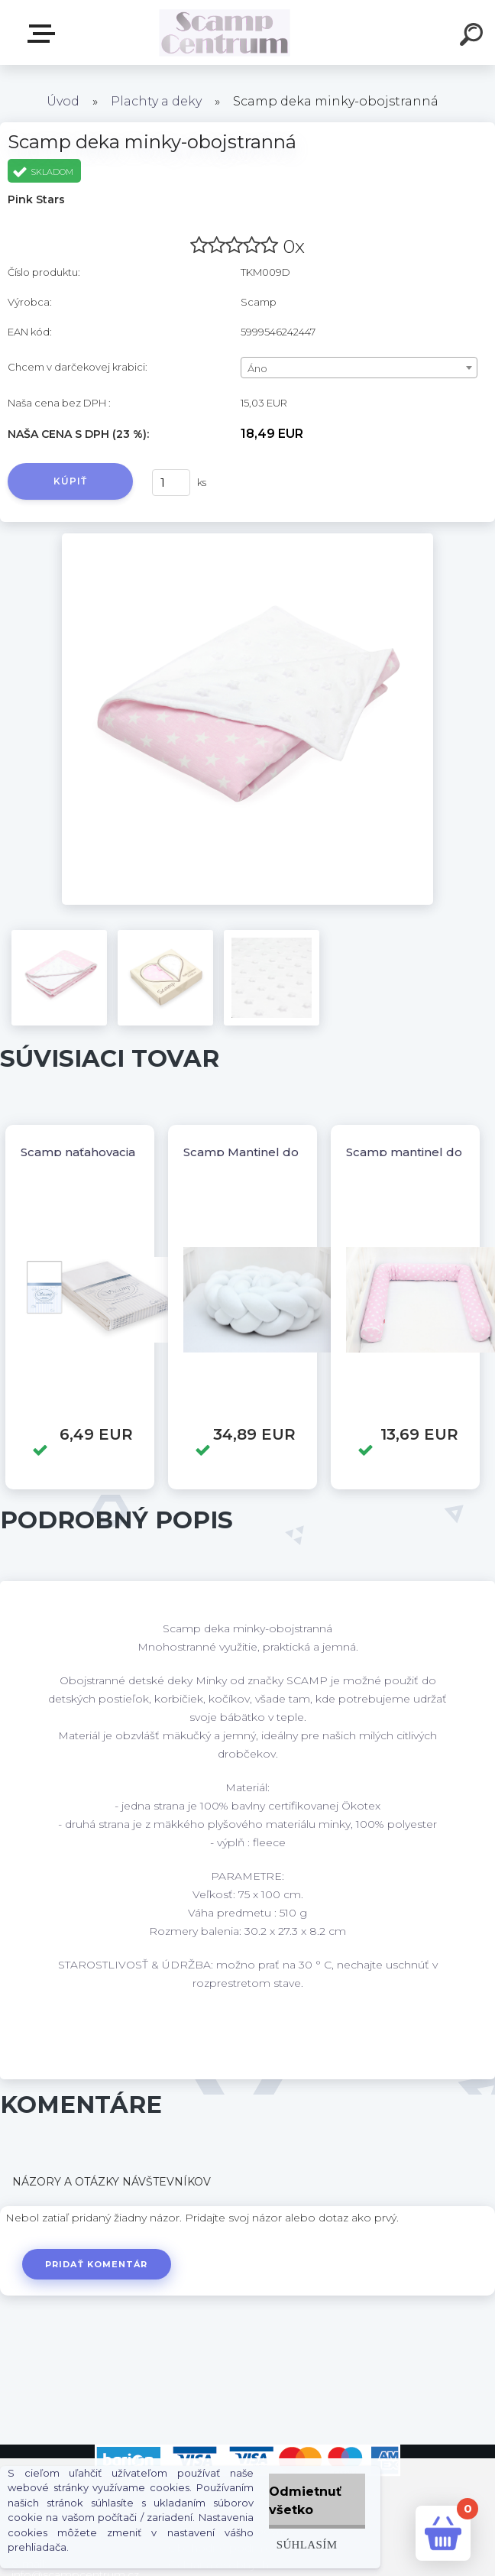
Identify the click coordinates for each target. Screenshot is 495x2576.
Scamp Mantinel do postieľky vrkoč (287, 1152)
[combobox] (359, 367)
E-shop (44, 33)
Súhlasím (307, 2544)
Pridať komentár (96, 2264)
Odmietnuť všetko (305, 2500)
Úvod (63, 101)
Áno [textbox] (257, 368)
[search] (473, 36)
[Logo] (225, 32)
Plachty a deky (156, 101)
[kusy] (171, 482)
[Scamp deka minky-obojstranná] (247, 539)
